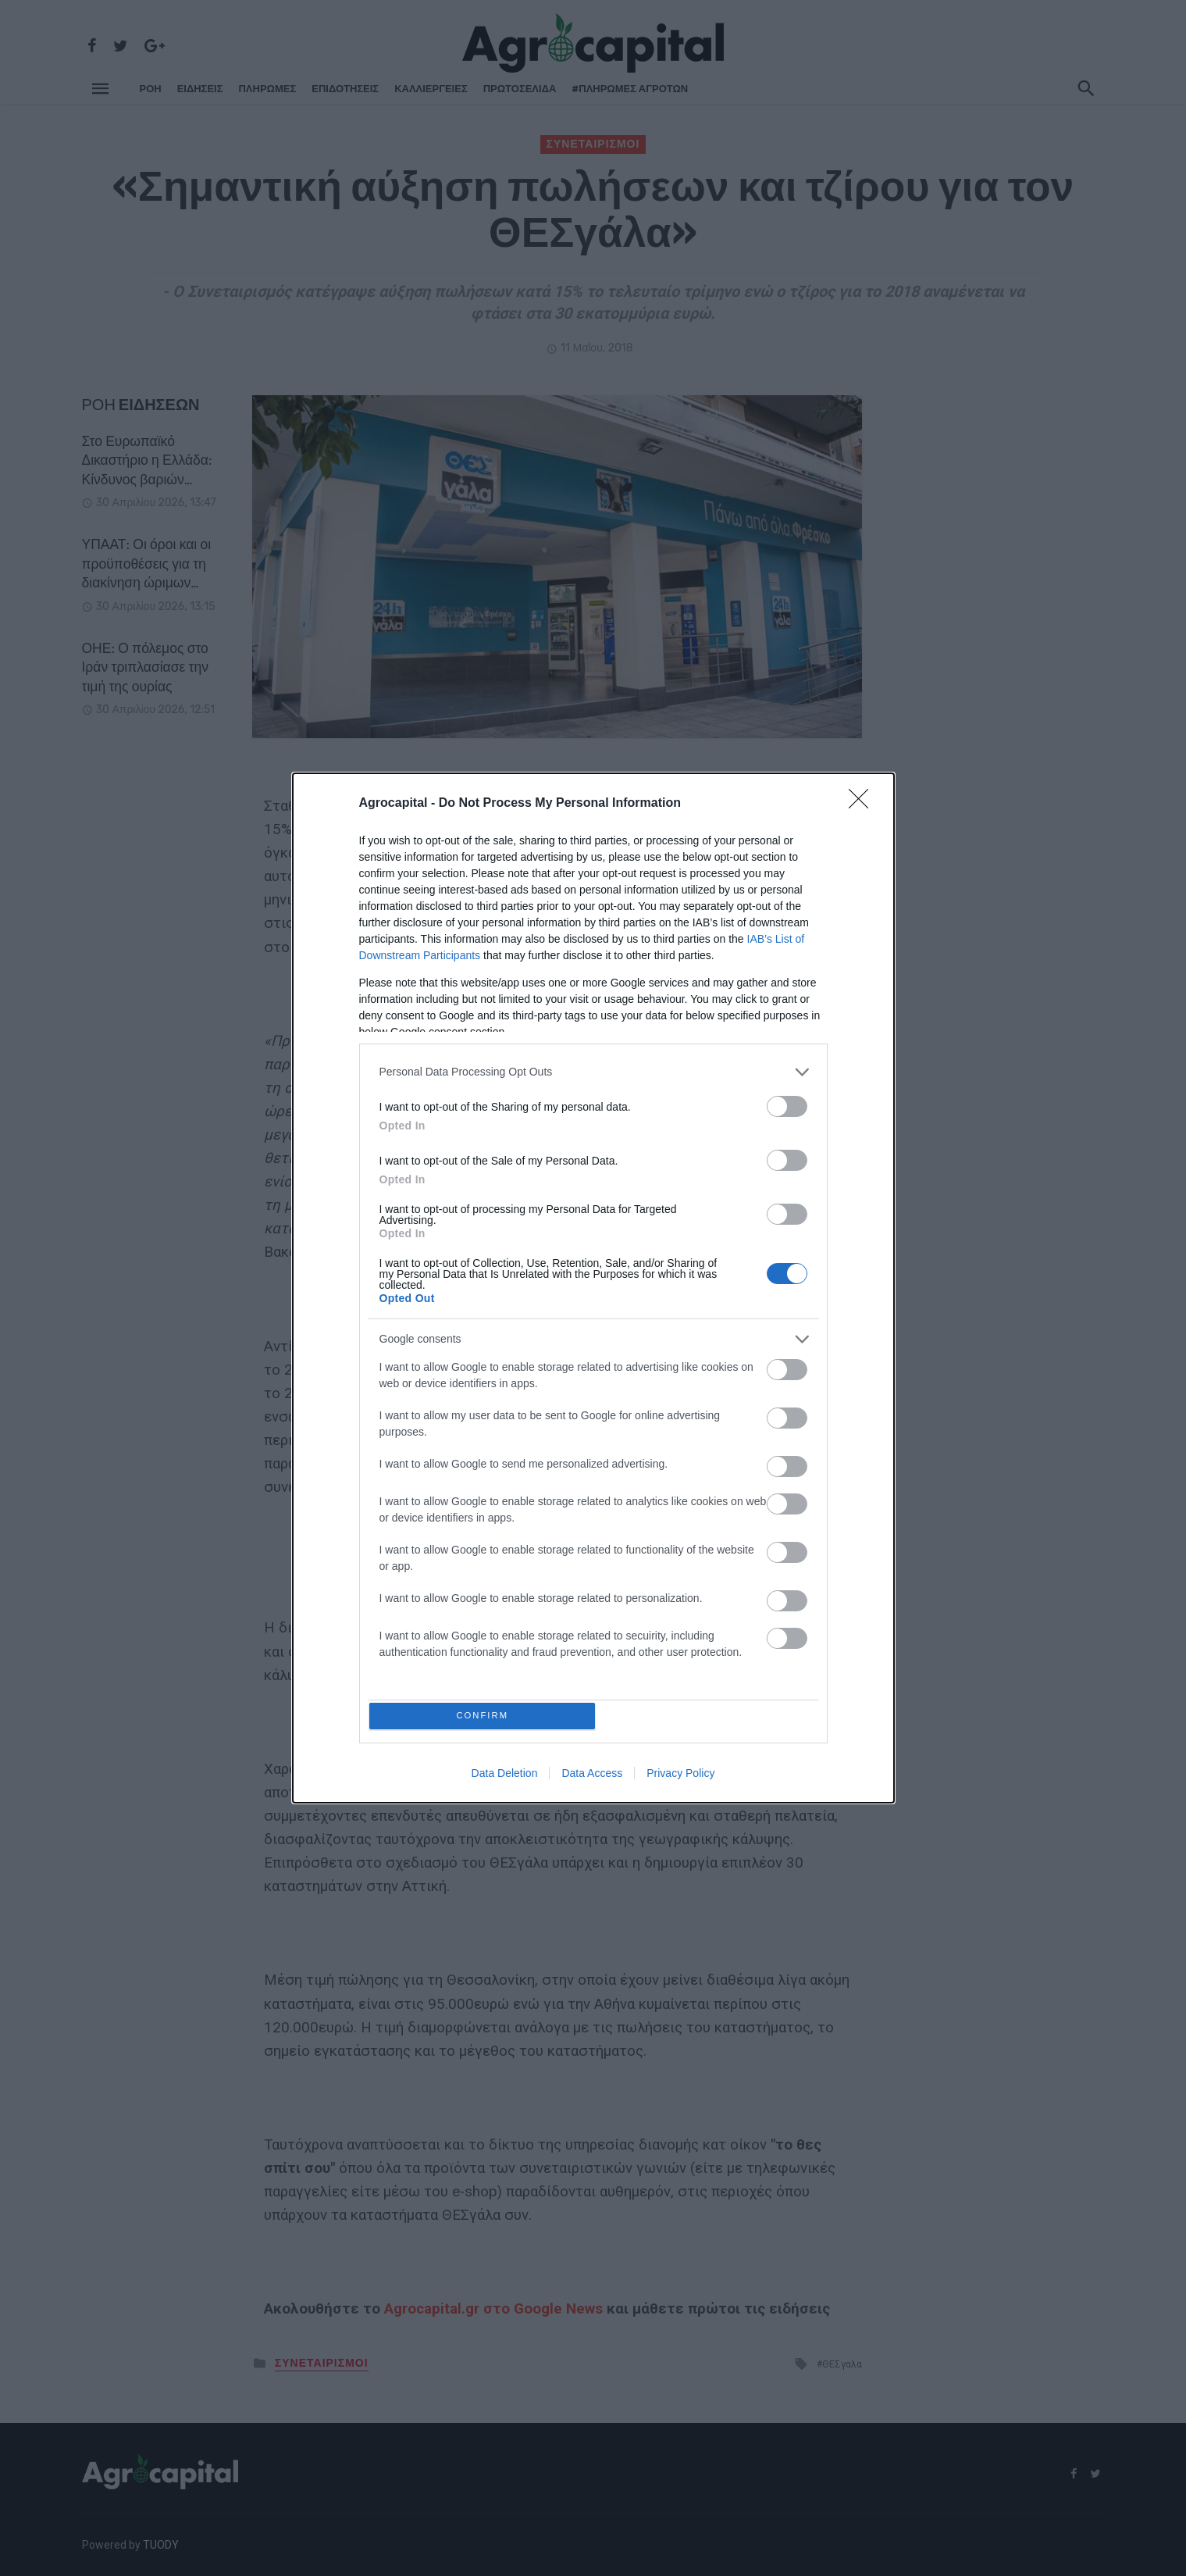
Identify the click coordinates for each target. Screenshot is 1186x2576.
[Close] (863, 800)
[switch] (787, 1103)
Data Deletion (505, 1776)
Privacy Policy (680, 1776)
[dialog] (593, 1288)
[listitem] (593, 1069)
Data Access (591, 1776)
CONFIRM (485, 1715)
